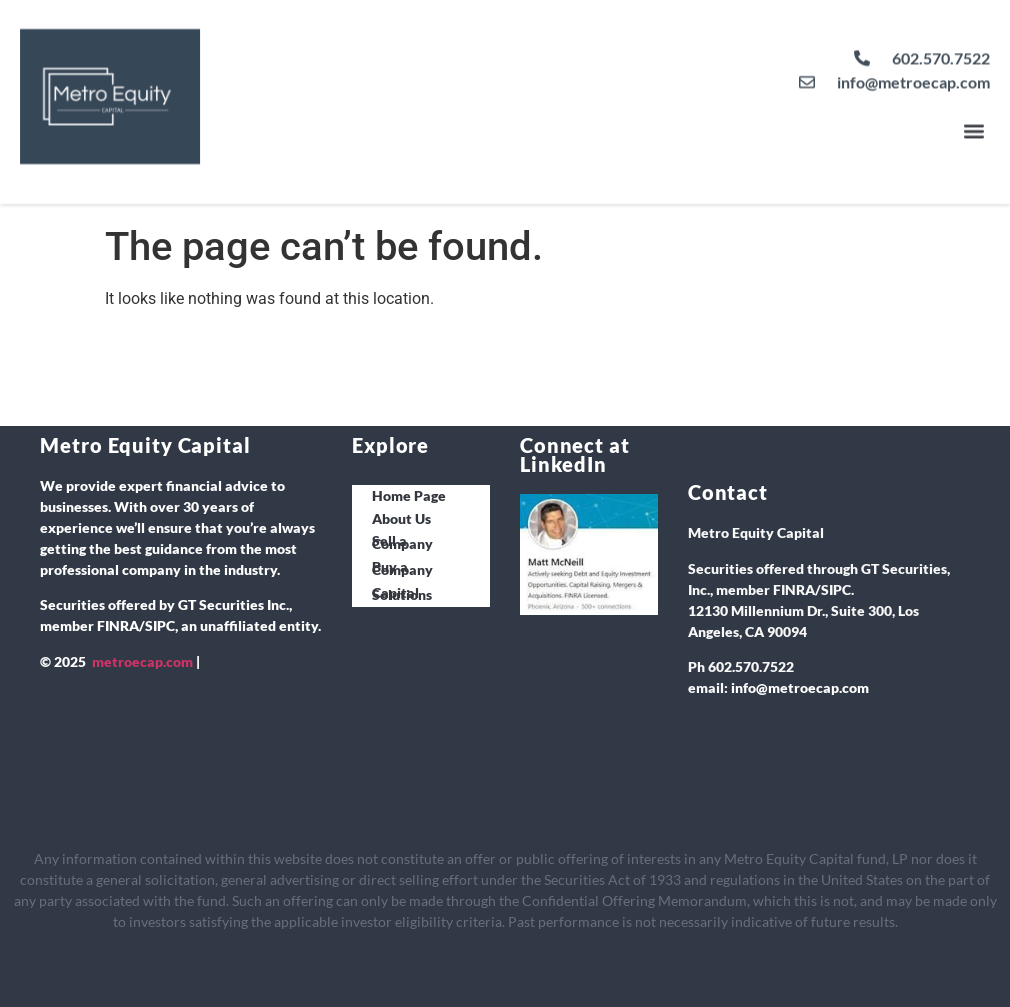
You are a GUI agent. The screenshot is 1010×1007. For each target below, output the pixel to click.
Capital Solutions (402, 594)
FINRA (118, 625)
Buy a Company (402, 568)
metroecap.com (142, 661)
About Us (401, 518)
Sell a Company (402, 542)
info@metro (769, 687)
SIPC (160, 625)
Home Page (409, 495)
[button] (973, 122)
